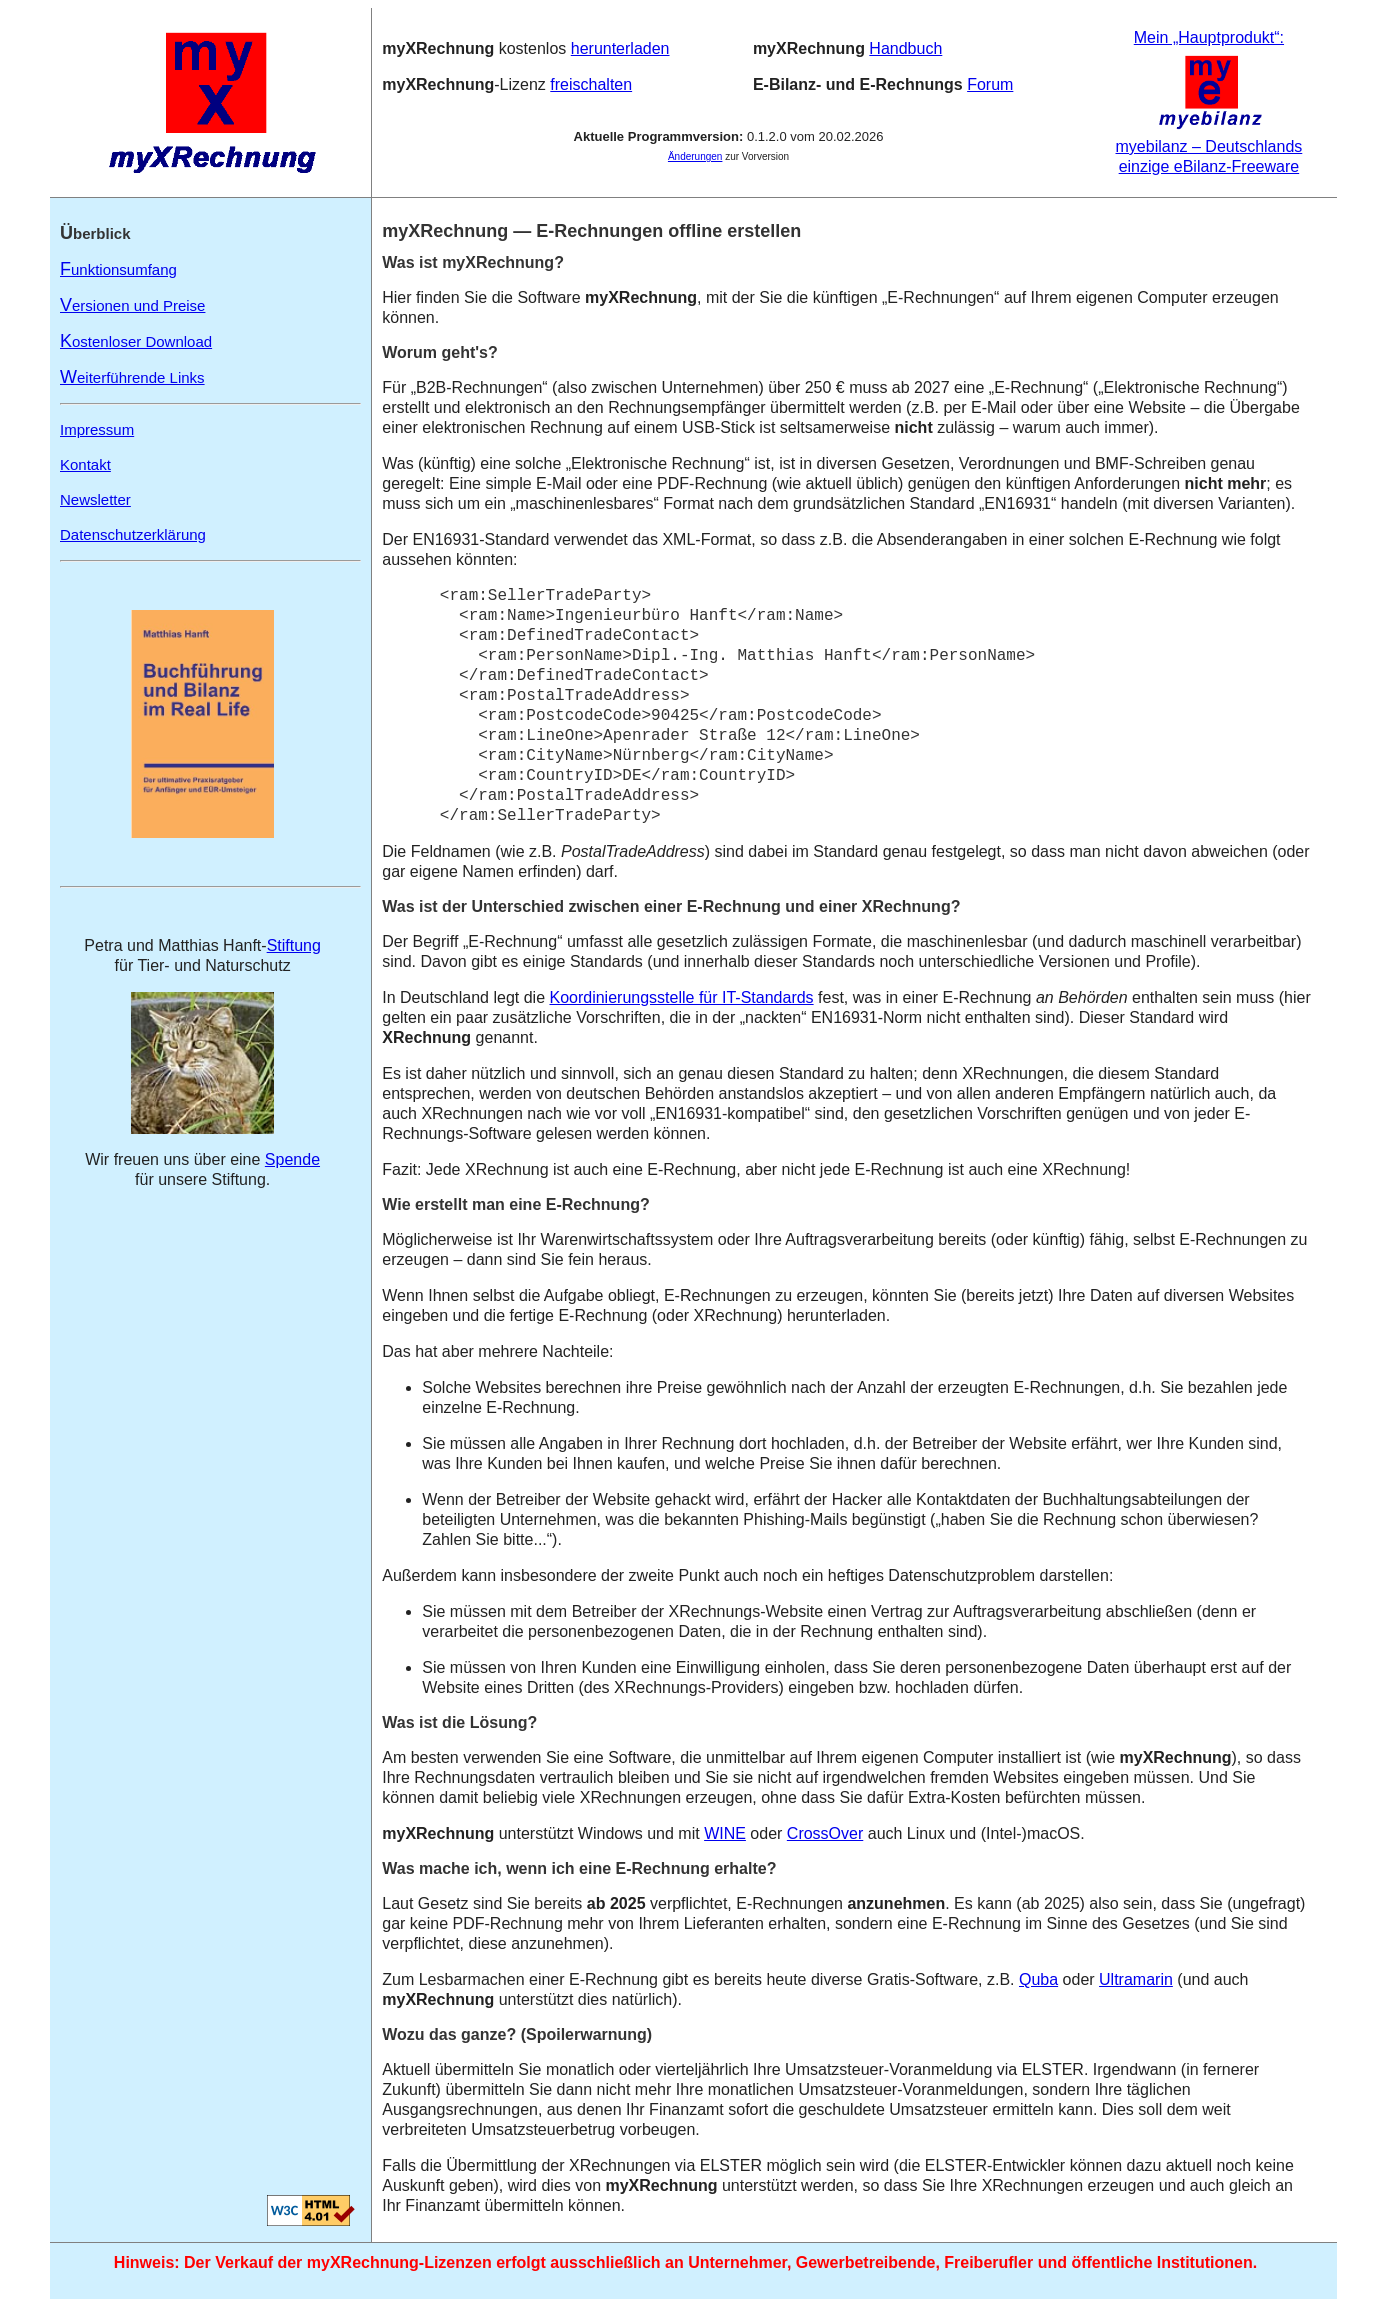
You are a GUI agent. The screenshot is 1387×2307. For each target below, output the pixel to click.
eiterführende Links (132, 377)
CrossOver (825, 1833)
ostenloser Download (136, 341)
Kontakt (85, 464)
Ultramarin (1136, 1979)
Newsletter (95, 499)
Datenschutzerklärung (133, 534)
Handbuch (905, 48)
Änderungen (695, 156)
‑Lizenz (466, 84)
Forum (990, 84)
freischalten (591, 84)
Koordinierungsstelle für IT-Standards (681, 997)
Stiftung (294, 945)
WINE (725, 1833)
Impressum (97, 429)
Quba (1038, 1979)
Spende (292, 1159)
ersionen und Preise (132, 305)
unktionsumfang (118, 269)
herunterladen (620, 48)
